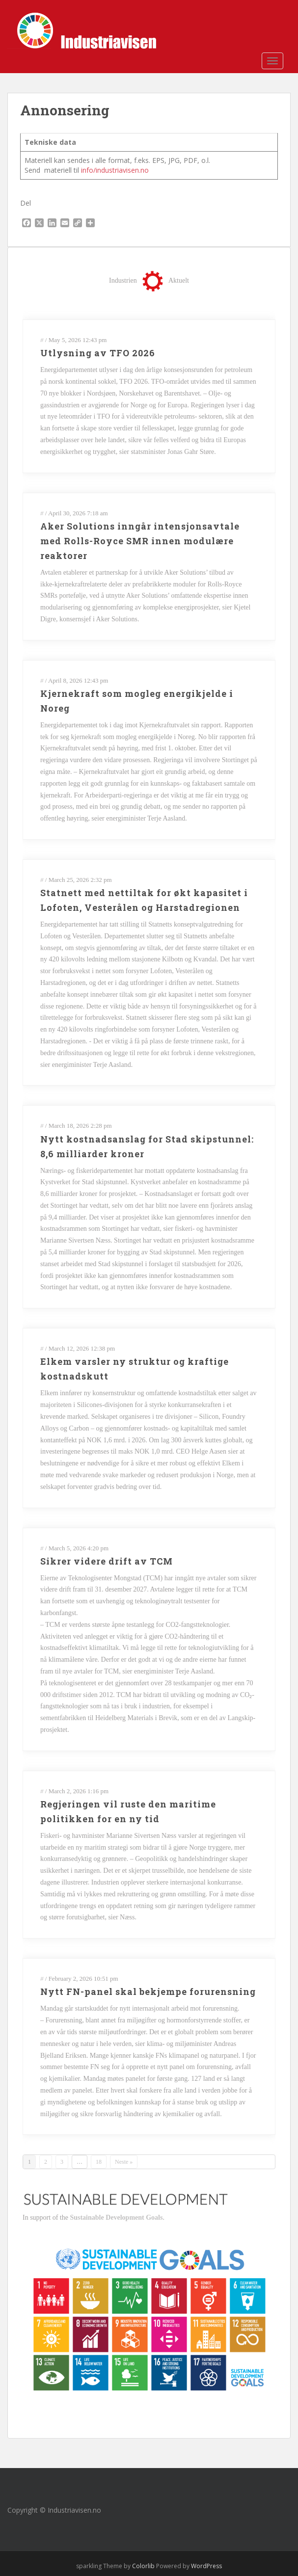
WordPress (206, 2566)
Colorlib (143, 2566)
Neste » (124, 2161)
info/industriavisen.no (115, 170)
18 (99, 2161)
